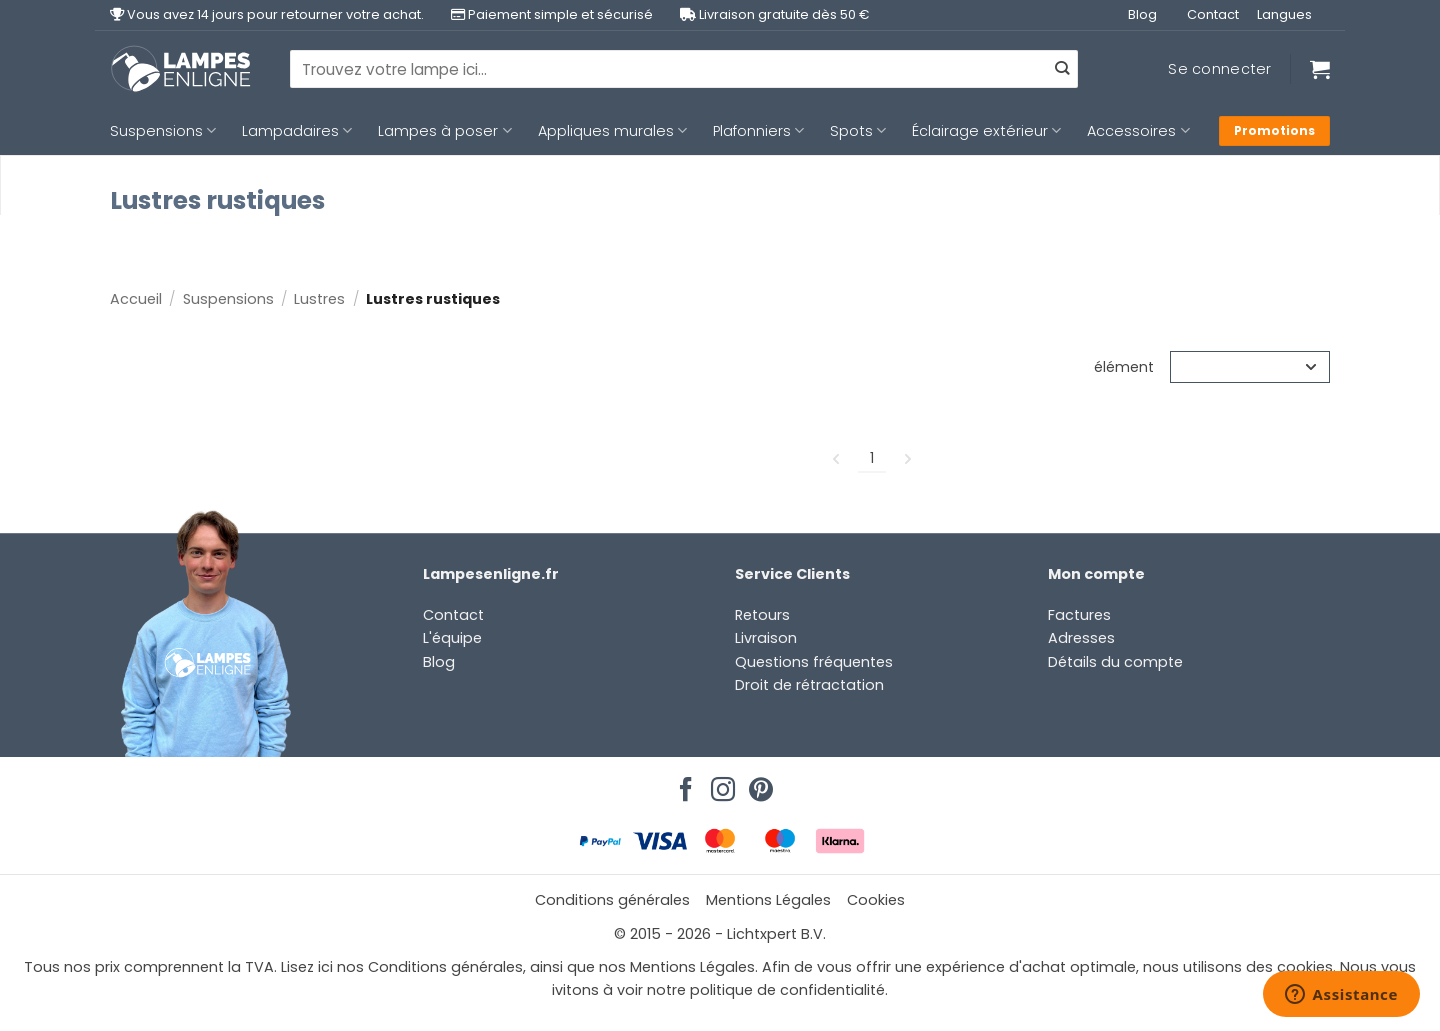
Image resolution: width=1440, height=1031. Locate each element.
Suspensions (163, 131)
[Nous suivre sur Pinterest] (758, 784)
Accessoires (1138, 131)
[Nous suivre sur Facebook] (683, 784)
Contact (1213, 14)
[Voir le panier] (1320, 69)
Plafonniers (758, 131)
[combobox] (684, 69)
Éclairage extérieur (986, 131)
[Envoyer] (1062, 69)
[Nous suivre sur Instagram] (720, 784)
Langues (1284, 14)
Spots (858, 131)
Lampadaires (297, 131)
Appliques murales (612, 131)
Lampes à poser (444, 131)
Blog (1142, 14)
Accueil (136, 299)
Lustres (319, 299)
